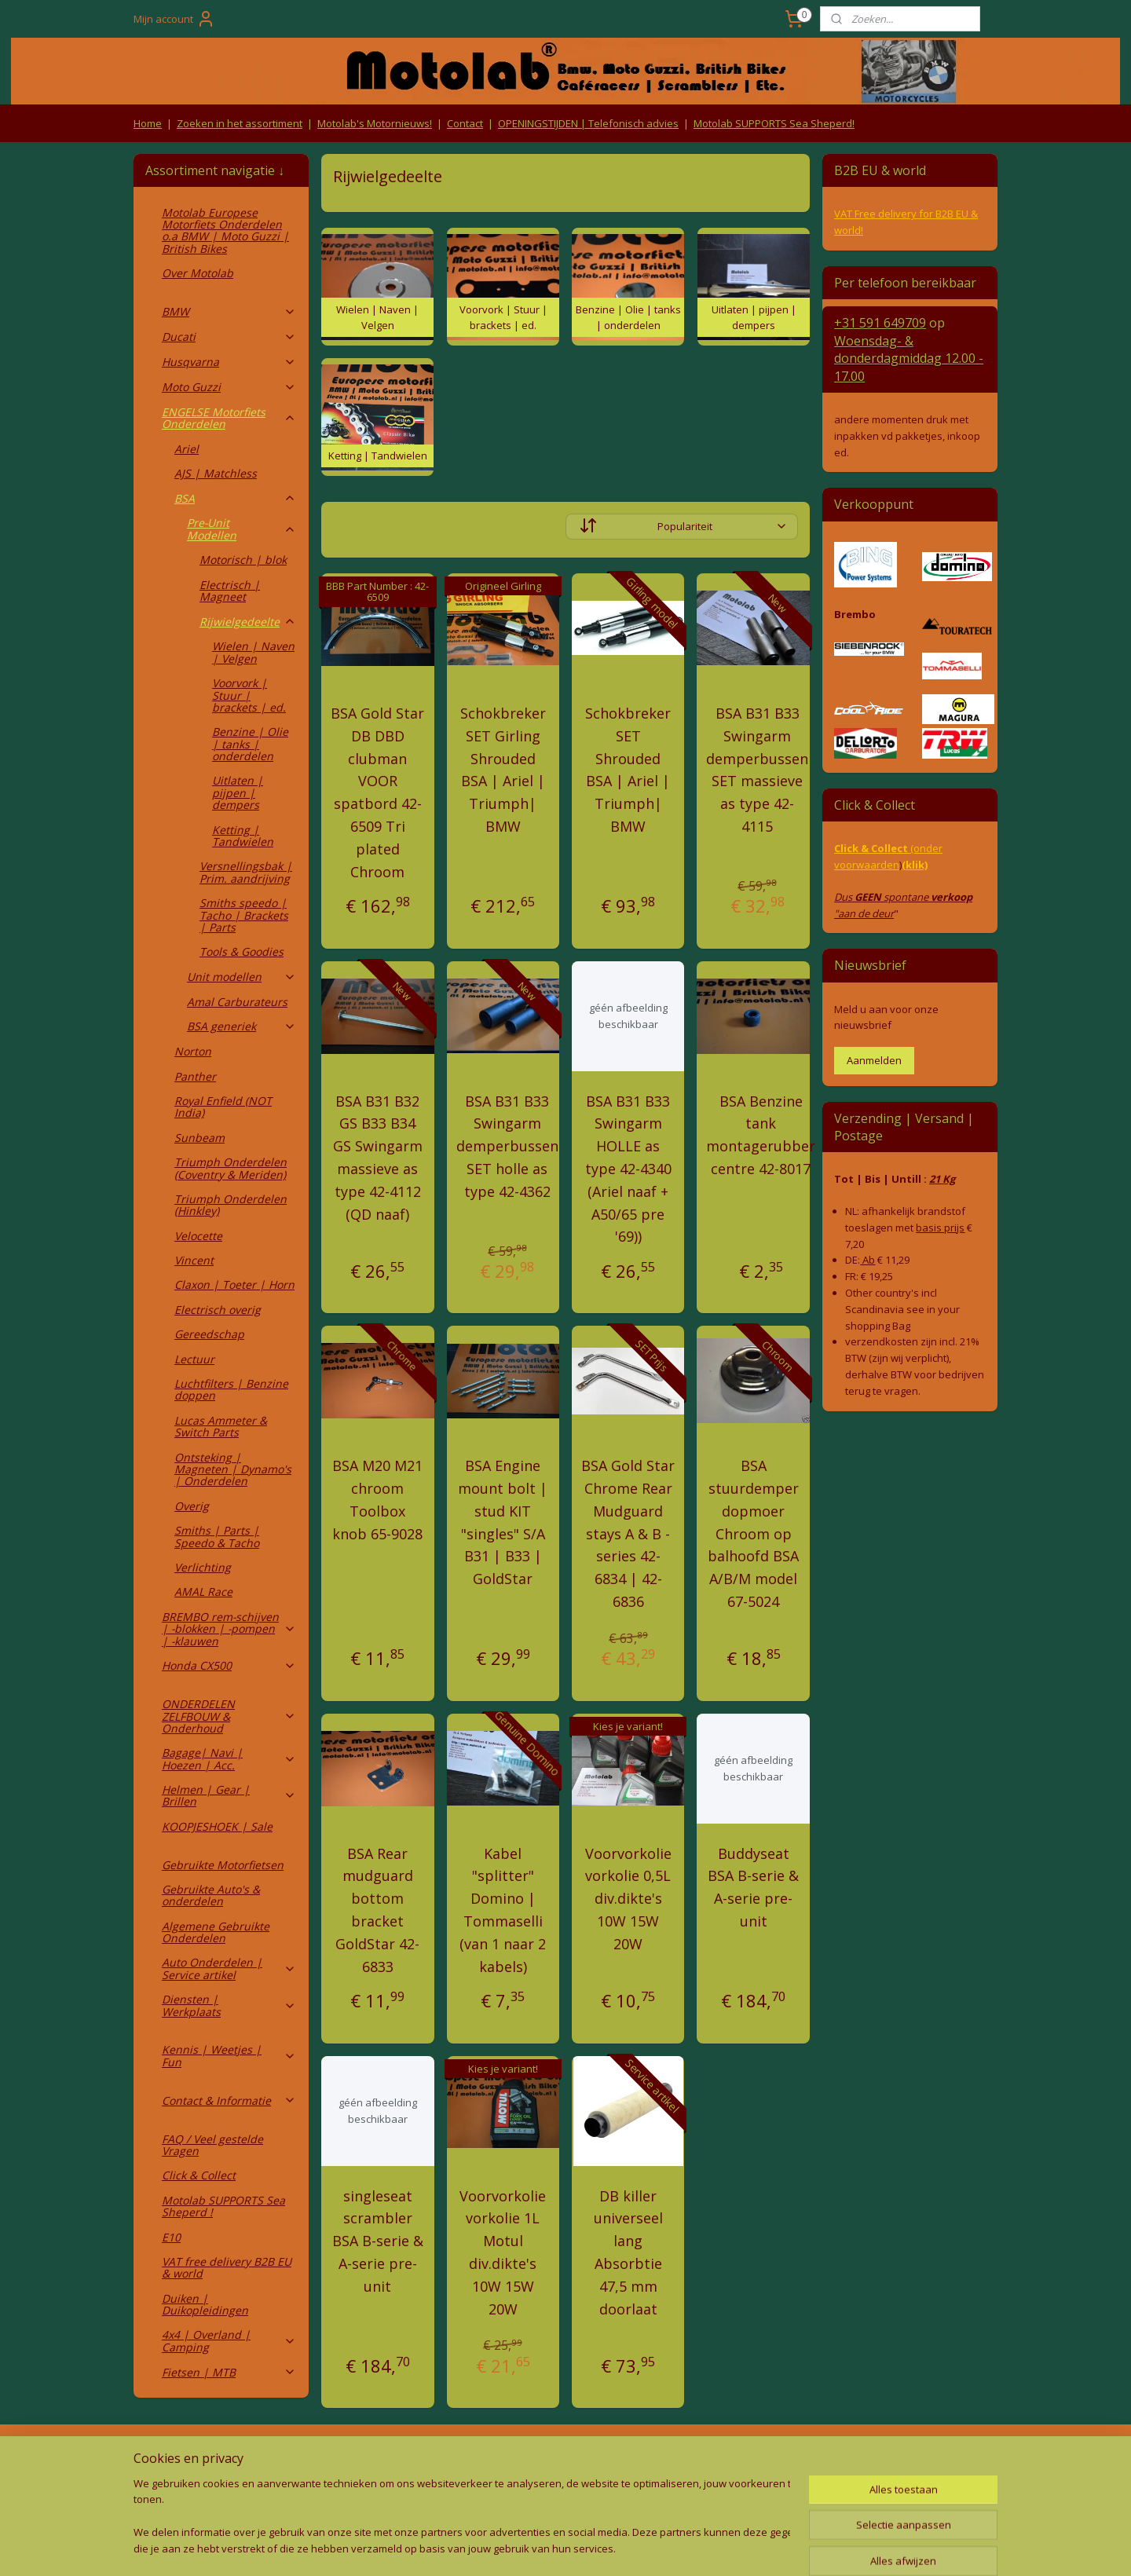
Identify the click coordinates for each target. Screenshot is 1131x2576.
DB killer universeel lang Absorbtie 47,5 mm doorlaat (628, 2252)
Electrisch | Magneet (229, 590)
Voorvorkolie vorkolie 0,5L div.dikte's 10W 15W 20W (628, 1898)
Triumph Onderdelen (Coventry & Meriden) (230, 1167)
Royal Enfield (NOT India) (223, 1106)
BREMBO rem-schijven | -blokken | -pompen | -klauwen (229, 1628)
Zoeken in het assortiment (239, 123)
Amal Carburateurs (237, 1001)
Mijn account (174, 18)
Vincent (194, 1260)
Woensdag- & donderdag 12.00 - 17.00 (908, 358)
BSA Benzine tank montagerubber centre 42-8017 (760, 1135)
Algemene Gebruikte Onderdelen (215, 1932)
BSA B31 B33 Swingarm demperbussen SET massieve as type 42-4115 (757, 770)
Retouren (160, 2457)
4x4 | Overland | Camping (229, 2340)
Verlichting (202, 1567)
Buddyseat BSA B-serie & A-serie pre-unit (753, 1887)
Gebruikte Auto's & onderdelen (211, 1895)
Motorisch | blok (243, 559)
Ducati (229, 336)
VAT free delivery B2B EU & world (226, 2267)
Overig (191, 1505)
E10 (171, 2237)
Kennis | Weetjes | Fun (229, 2055)
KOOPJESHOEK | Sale (217, 1826)
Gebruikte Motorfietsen (223, 1864)
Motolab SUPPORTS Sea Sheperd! (774, 123)
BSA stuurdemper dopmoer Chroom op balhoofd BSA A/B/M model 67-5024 (753, 1533)
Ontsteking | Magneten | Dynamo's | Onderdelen (232, 1469)
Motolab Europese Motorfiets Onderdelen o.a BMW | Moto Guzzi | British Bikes (225, 230)
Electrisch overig (217, 1309)
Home (148, 123)
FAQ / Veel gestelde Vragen (212, 2144)
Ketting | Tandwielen (242, 835)
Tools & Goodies (241, 951)
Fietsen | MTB (229, 2372)
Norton (192, 1051)
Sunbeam (199, 1137)
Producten (566, 2457)
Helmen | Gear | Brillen (229, 1795)
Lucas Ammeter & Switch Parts (220, 1426)
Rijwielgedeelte (247, 621)
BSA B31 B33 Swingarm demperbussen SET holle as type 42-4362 (507, 1146)
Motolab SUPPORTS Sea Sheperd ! (223, 2206)
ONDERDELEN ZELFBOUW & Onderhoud (229, 1716)
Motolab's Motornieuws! (374, 123)
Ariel (186, 448)
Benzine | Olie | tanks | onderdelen (250, 743)
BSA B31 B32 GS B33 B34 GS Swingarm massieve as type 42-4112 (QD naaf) (378, 1158)
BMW (229, 311)
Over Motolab (197, 272)
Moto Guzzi (229, 386)
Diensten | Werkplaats (229, 2005)
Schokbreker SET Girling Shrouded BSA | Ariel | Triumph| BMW (503, 770)
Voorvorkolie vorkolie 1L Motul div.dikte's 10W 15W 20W (502, 2252)
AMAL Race (203, 1591)
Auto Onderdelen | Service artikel (229, 1968)
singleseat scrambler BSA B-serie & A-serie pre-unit (377, 2241)
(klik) (915, 865)
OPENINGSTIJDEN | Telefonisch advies (588, 123)
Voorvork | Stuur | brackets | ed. (249, 695)
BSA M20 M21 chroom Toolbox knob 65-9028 (377, 1499)
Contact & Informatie (229, 2100)
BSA (235, 498)
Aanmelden (874, 1060)
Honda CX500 (229, 1665)
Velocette (198, 1235)
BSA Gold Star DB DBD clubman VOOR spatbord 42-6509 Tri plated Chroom (377, 792)
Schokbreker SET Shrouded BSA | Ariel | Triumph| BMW (628, 770)
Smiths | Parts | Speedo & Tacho (216, 1536)
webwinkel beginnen (587, 2547)
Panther (195, 1076)
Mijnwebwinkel (724, 2547)
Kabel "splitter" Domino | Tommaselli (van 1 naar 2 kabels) (502, 1910)
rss (527, 2547)
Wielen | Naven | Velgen (253, 652)
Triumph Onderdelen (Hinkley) (230, 1204)
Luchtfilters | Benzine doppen (231, 1389)
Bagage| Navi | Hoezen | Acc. (229, 1758)
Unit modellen (241, 976)
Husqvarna (229, 361)
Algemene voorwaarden (393, 2457)
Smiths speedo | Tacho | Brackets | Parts (243, 915)
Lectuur (194, 1359)
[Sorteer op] (681, 526)
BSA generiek (241, 1026)
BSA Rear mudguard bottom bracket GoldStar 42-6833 (377, 1910)
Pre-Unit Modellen (241, 528)
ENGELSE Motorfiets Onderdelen (229, 417)
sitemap (494, 2547)
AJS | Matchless (215, 473)
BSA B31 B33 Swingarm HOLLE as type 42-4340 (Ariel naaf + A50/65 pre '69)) (628, 1169)
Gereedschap (209, 1333)
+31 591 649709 (880, 322)
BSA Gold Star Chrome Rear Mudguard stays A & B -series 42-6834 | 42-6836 (628, 1533)
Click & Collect (199, 2175)
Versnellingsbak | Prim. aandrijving (245, 871)
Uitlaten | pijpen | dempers (237, 792)
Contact (465, 123)
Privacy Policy (393, 2487)
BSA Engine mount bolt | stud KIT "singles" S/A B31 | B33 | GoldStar (502, 1522)
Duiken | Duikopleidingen (205, 2304)
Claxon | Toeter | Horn (234, 1284)
